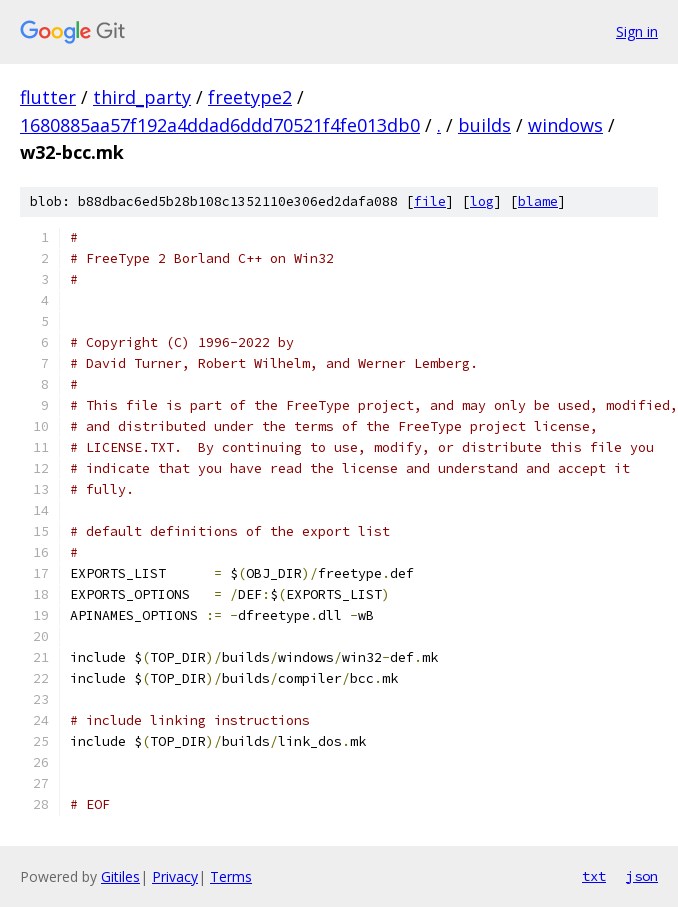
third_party (142, 97)
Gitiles (120, 876)
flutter (48, 97)
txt (594, 876)
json (642, 876)
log (482, 201)
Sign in (637, 31)
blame (538, 201)
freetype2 (250, 97)
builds (484, 125)
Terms (231, 876)
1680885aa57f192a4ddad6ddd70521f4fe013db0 (220, 125)
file (430, 201)
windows (565, 125)
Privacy (175, 876)
